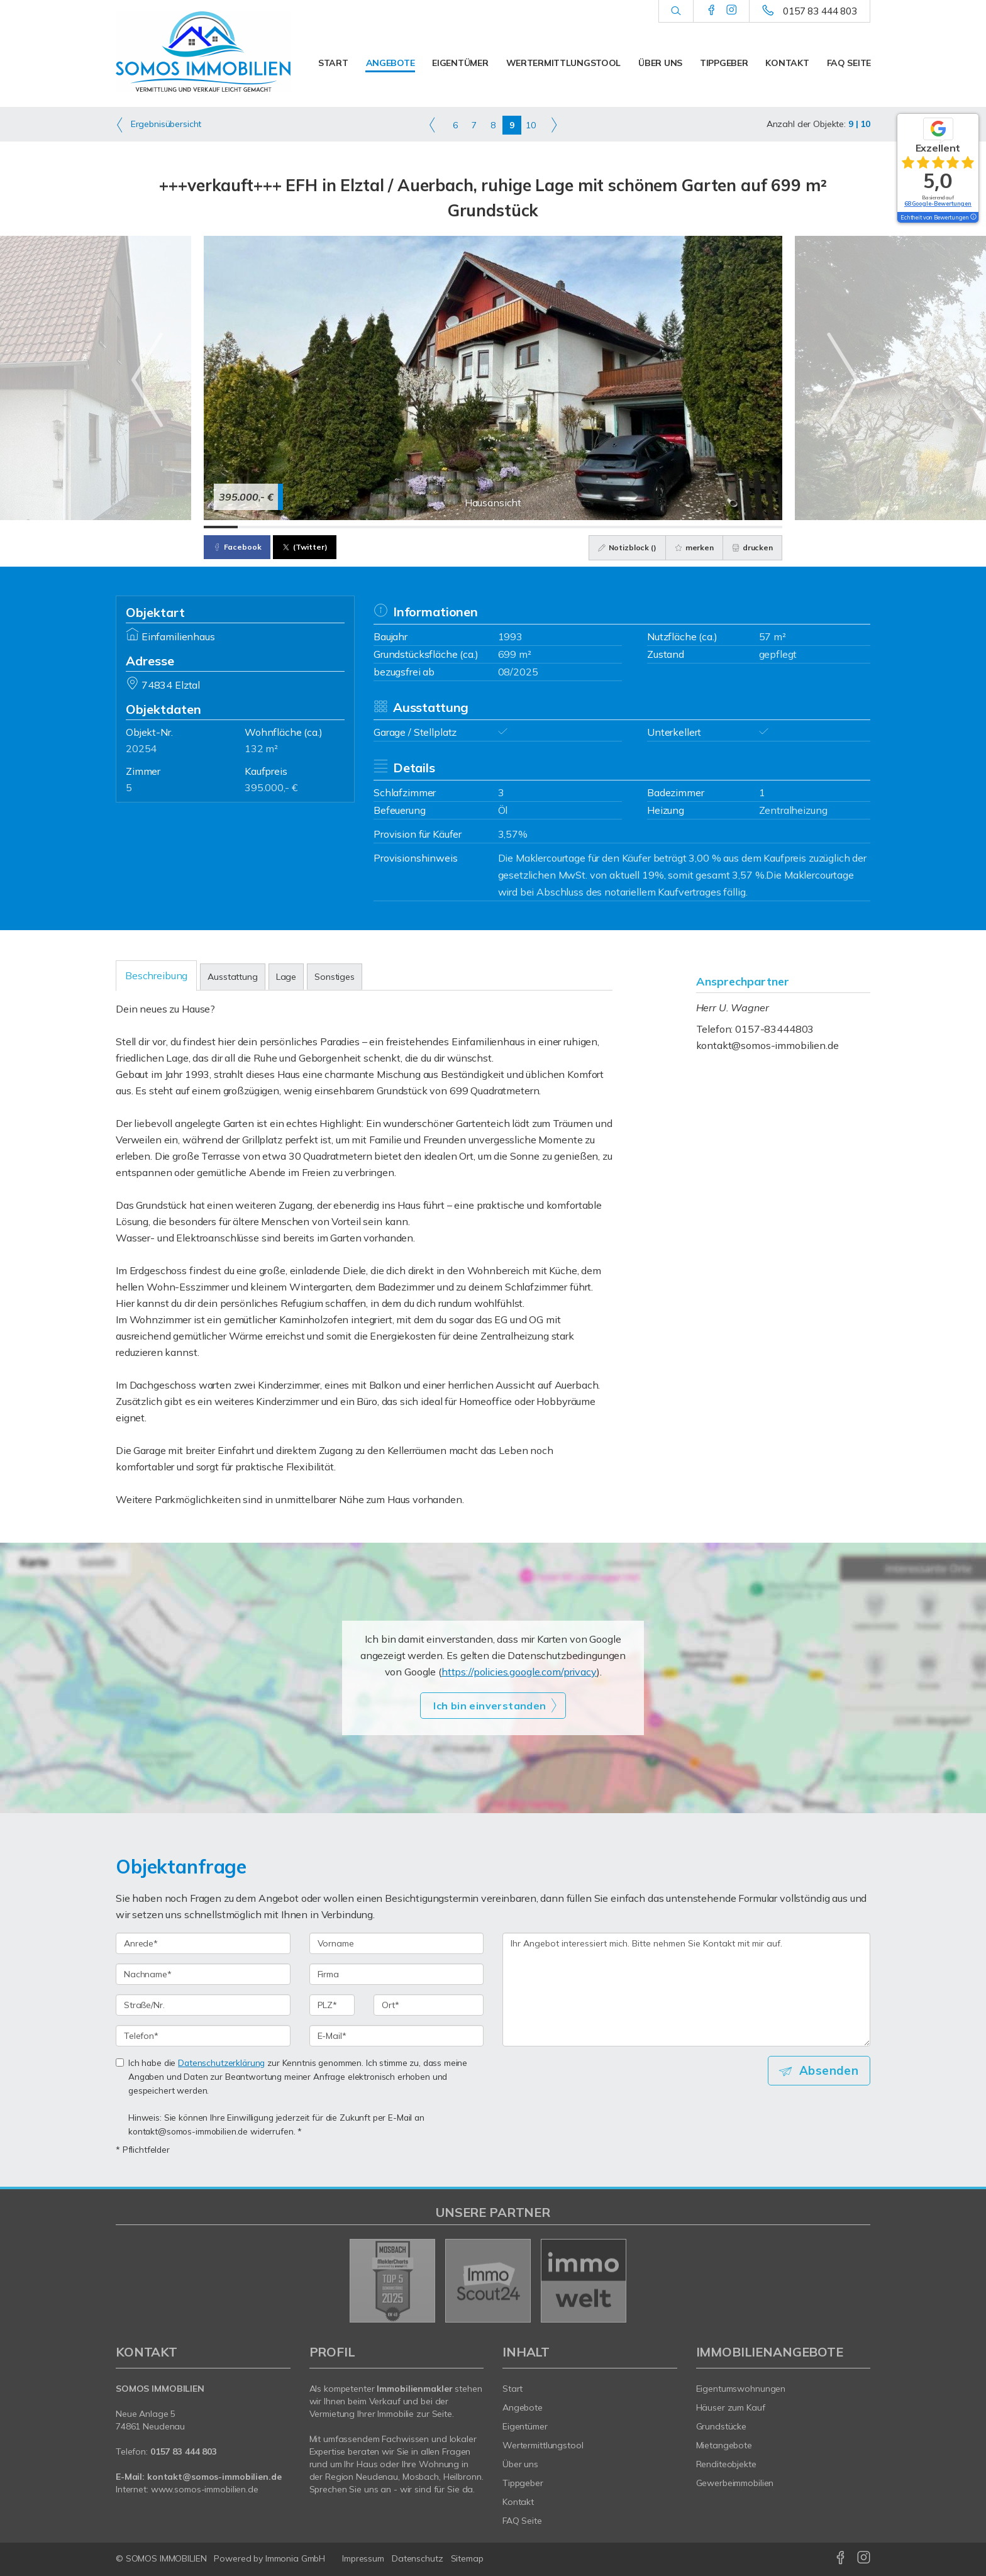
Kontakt (787, 63)
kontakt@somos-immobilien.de (767, 1045)
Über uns (660, 63)
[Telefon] (203, 2035)
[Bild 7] (425, 527)
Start (333, 63)
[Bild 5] (357, 527)
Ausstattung (232, 976)
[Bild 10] (527, 527)
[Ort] (429, 2005)
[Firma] (396, 1974)
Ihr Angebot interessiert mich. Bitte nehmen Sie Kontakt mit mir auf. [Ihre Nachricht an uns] (686, 1989)
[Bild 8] (459, 527)
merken (692, 547)
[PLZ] (332, 2005)
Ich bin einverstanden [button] (489, 1705)
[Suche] (675, 11)
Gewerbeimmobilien (735, 2483)
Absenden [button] (830, 2070)
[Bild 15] (697, 527)
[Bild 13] (629, 527)
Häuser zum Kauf (730, 2407)
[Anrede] (203, 1943)
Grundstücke (721, 2426)
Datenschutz (417, 2558)
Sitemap (467, 2558)
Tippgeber (724, 63)
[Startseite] (203, 52)
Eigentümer (460, 63)
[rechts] (554, 124)
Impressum (363, 2558)
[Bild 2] (255, 527)
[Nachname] (203, 1974)
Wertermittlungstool (563, 63)
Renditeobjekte (726, 2464)
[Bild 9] (493, 527)
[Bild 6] (391, 527)
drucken (751, 547)
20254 (141, 748)
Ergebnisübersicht (158, 124)
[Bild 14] (663, 527)
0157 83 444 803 (820, 11)
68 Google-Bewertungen (938, 203)
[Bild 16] (731, 527)
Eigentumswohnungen (741, 2388)
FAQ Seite (849, 63)
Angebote (390, 63)
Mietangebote (724, 2445)
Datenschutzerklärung (221, 2062)
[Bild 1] (221, 527)
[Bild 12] (595, 527)
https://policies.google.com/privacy (519, 1671)
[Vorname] (396, 1943)
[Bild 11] (561, 527)
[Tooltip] (973, 217)
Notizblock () (624, 547)
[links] (432, 124)
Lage (286, 976)
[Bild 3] (289, 527)
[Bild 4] (323, 527)
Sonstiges (334, 976)
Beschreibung (156, 975)
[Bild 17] (765, 527)
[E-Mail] (396, 2035)
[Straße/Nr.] (203, 2005)
